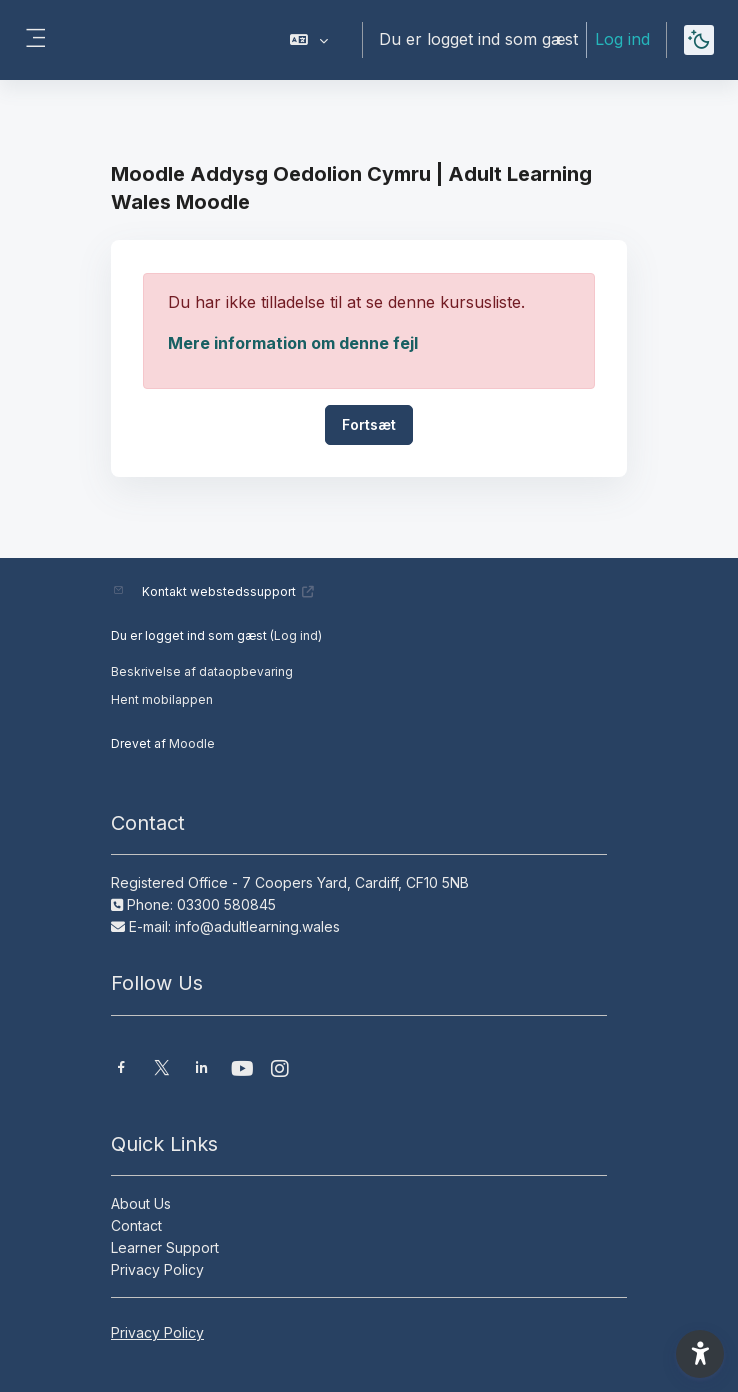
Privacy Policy (157, 1269)
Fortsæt (369, 424)
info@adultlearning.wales (257, 926)
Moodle (192, 743)
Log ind (622, 39)
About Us (141, 1203)
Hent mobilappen (162, 699)
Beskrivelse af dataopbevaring (202, 671)
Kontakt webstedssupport (228, 591)
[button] (309, 40)
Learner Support (165, 1247)
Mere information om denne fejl (293, 343)
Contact (136, 1225)
